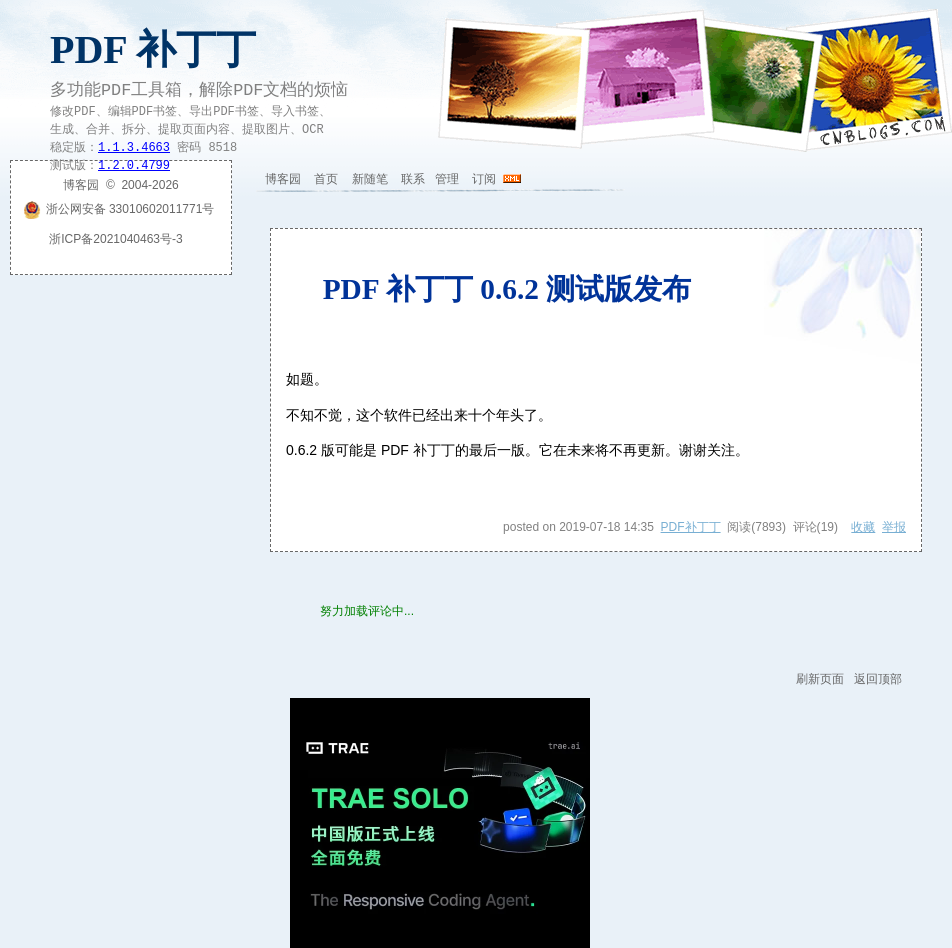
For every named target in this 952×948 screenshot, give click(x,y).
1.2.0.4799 (134, 166)
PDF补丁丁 (691, 527)
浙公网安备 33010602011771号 (119, 209)
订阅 (484, 179)
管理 (447, 179)
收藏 (863, 527)
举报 (894, 527)
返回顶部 (878, 679)
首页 (326, 179)
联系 (413, 179)
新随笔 (370, 179)
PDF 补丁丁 (153, 49)
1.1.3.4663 (134, 148)
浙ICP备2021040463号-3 (115, 239)
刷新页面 (820, 679)
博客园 (283, 179)
